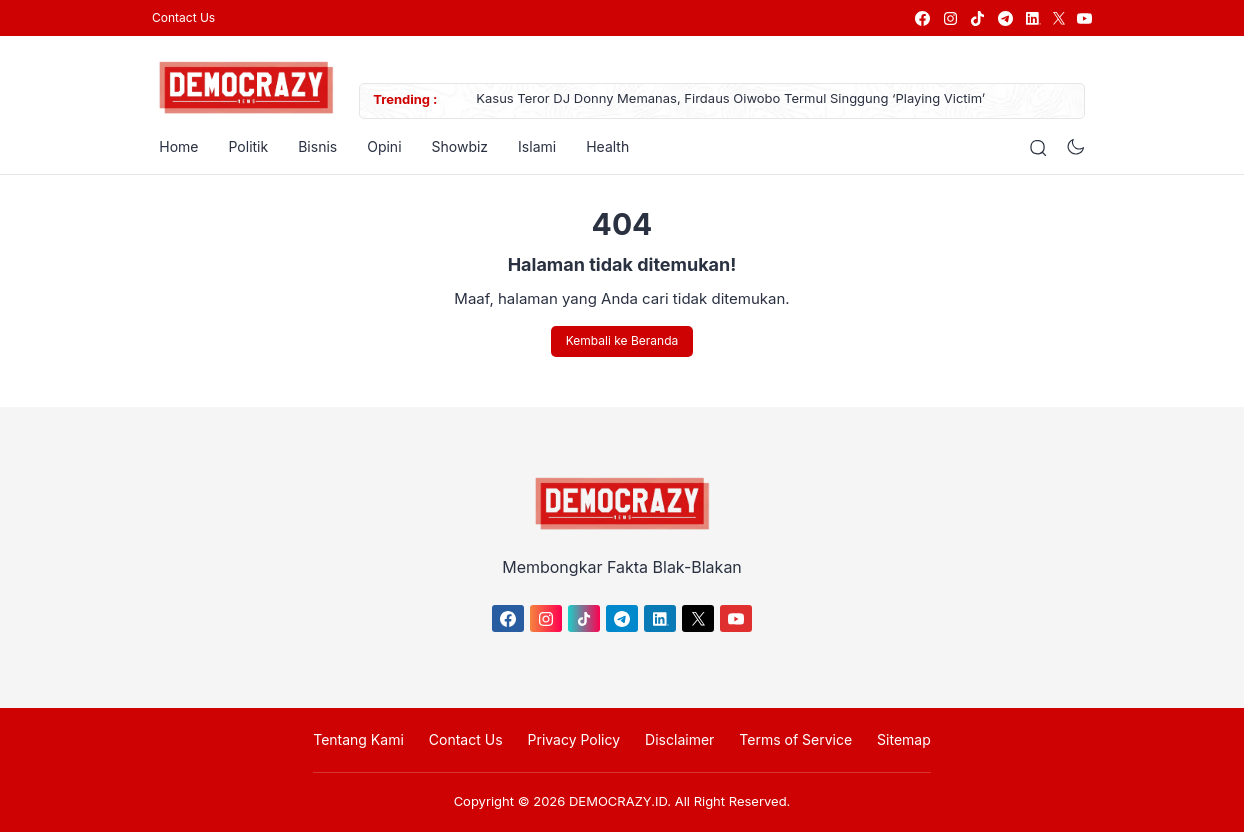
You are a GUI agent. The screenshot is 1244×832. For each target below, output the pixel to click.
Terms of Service (795, 739)
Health (600, 146)
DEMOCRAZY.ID (618, 801)
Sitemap (904, 739)
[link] (921, 18)
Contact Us (183, 17)
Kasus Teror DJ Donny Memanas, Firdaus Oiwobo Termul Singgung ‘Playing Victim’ (723, 100)
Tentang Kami (358, 739)
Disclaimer (679, 739)
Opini (377, 146)
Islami (530, 146)
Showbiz (452, 146)
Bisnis (310, 146)
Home (171, 146)
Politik (241, 146)
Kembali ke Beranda (622, 341)
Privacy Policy (574, 739)
